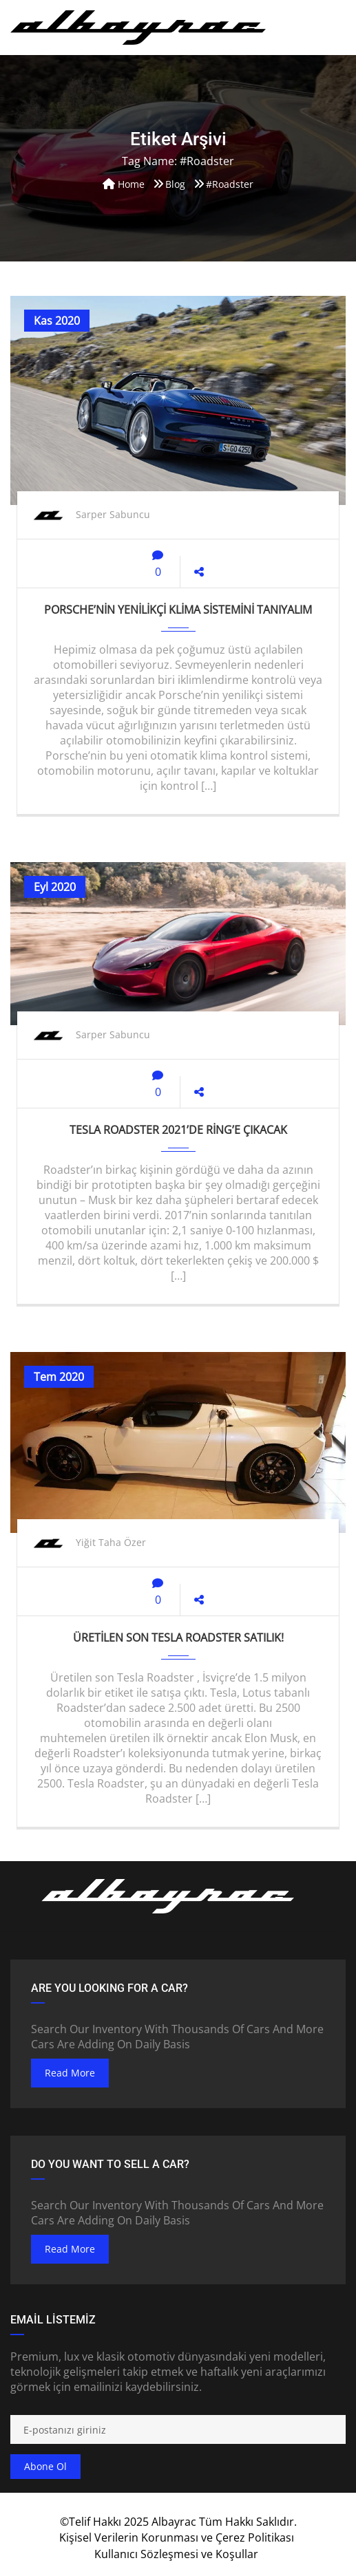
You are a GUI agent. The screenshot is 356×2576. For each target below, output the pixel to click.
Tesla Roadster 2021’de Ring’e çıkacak (178, 1129)
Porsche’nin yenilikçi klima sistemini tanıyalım (178, 609)
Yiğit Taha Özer (111, 1542)
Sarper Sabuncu (113, 514)
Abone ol (45, 2466)
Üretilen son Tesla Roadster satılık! (178, 1637)
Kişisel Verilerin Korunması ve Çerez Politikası (176, 2537)
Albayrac (173, 2521)
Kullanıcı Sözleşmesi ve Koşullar (176, 2554)
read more (70, 2072)
